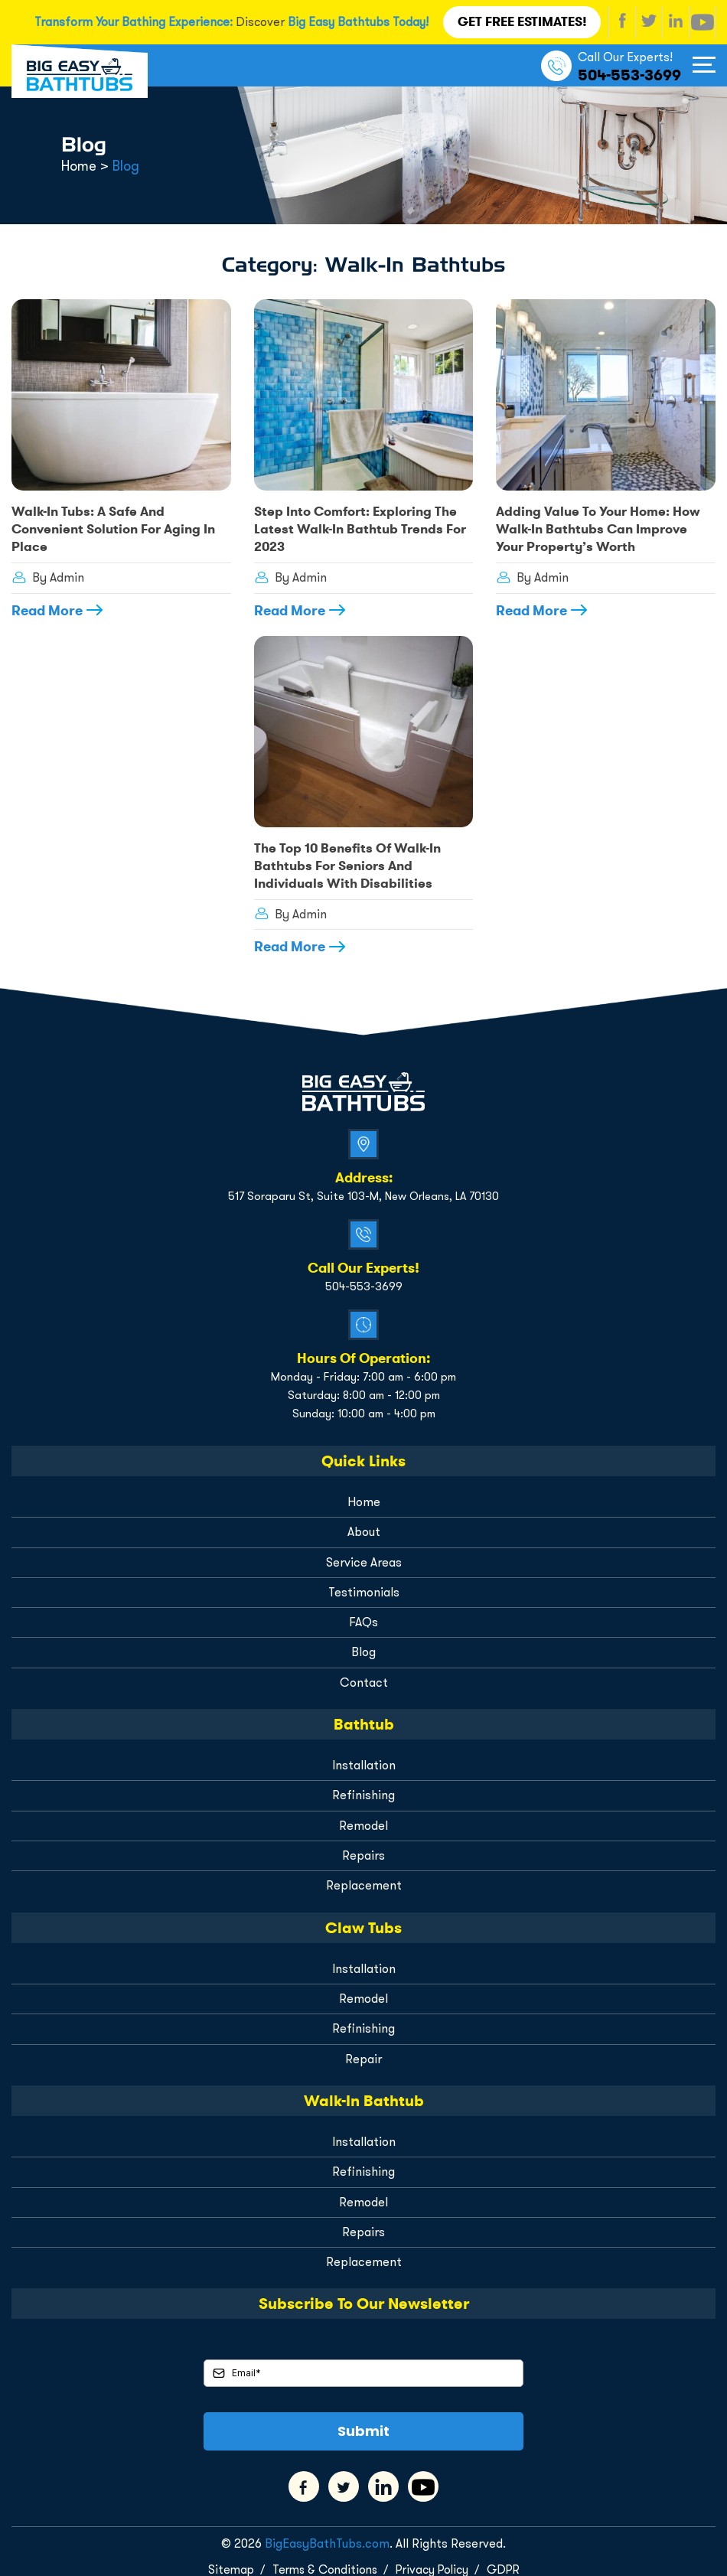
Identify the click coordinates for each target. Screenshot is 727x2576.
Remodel (363, 1817)
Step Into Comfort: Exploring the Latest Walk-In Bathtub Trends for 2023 (353, 527)
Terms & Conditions (322, 2558)
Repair (363, 2049)
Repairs (363, 1847)
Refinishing (364, 1787)
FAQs (363, 1615)
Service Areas (363, 1555)
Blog (363, 1645)
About (363, 1526)
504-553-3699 (629, 73)
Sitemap (225, 2558)
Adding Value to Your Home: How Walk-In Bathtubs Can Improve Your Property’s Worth (602, 527)
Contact (364, 1675)
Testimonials (363, 1585)
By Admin (47, 574)
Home (363, 1496)
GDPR (507, 2558)
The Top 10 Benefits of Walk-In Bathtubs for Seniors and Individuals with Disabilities (342, 860)
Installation (364, 1757)
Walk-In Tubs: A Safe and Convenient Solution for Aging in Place (110, 527)
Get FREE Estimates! (523, 21)
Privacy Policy (433, 2558)
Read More (47, 606)
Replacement (363, 1877)
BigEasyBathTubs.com (327, 2533)
